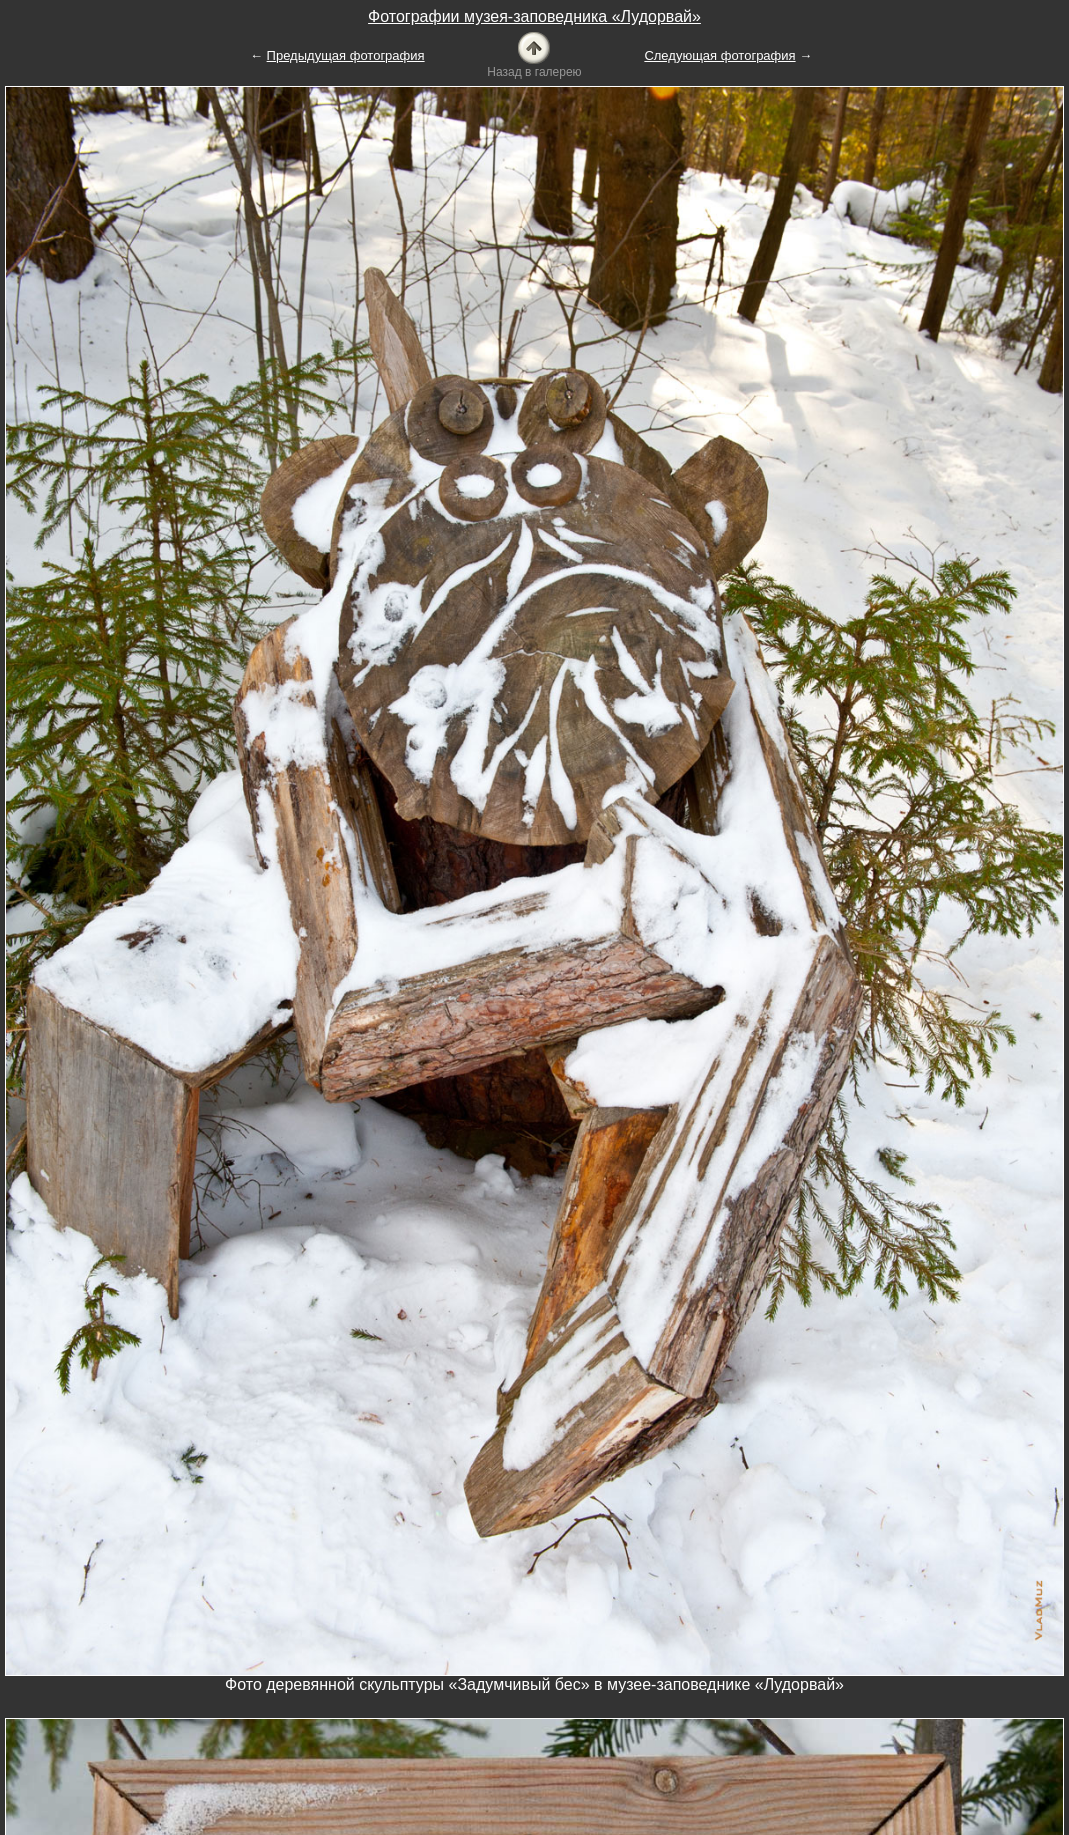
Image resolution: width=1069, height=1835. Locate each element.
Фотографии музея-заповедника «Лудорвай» (534, 16)
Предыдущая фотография (346, 55)
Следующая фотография (719, 55)
